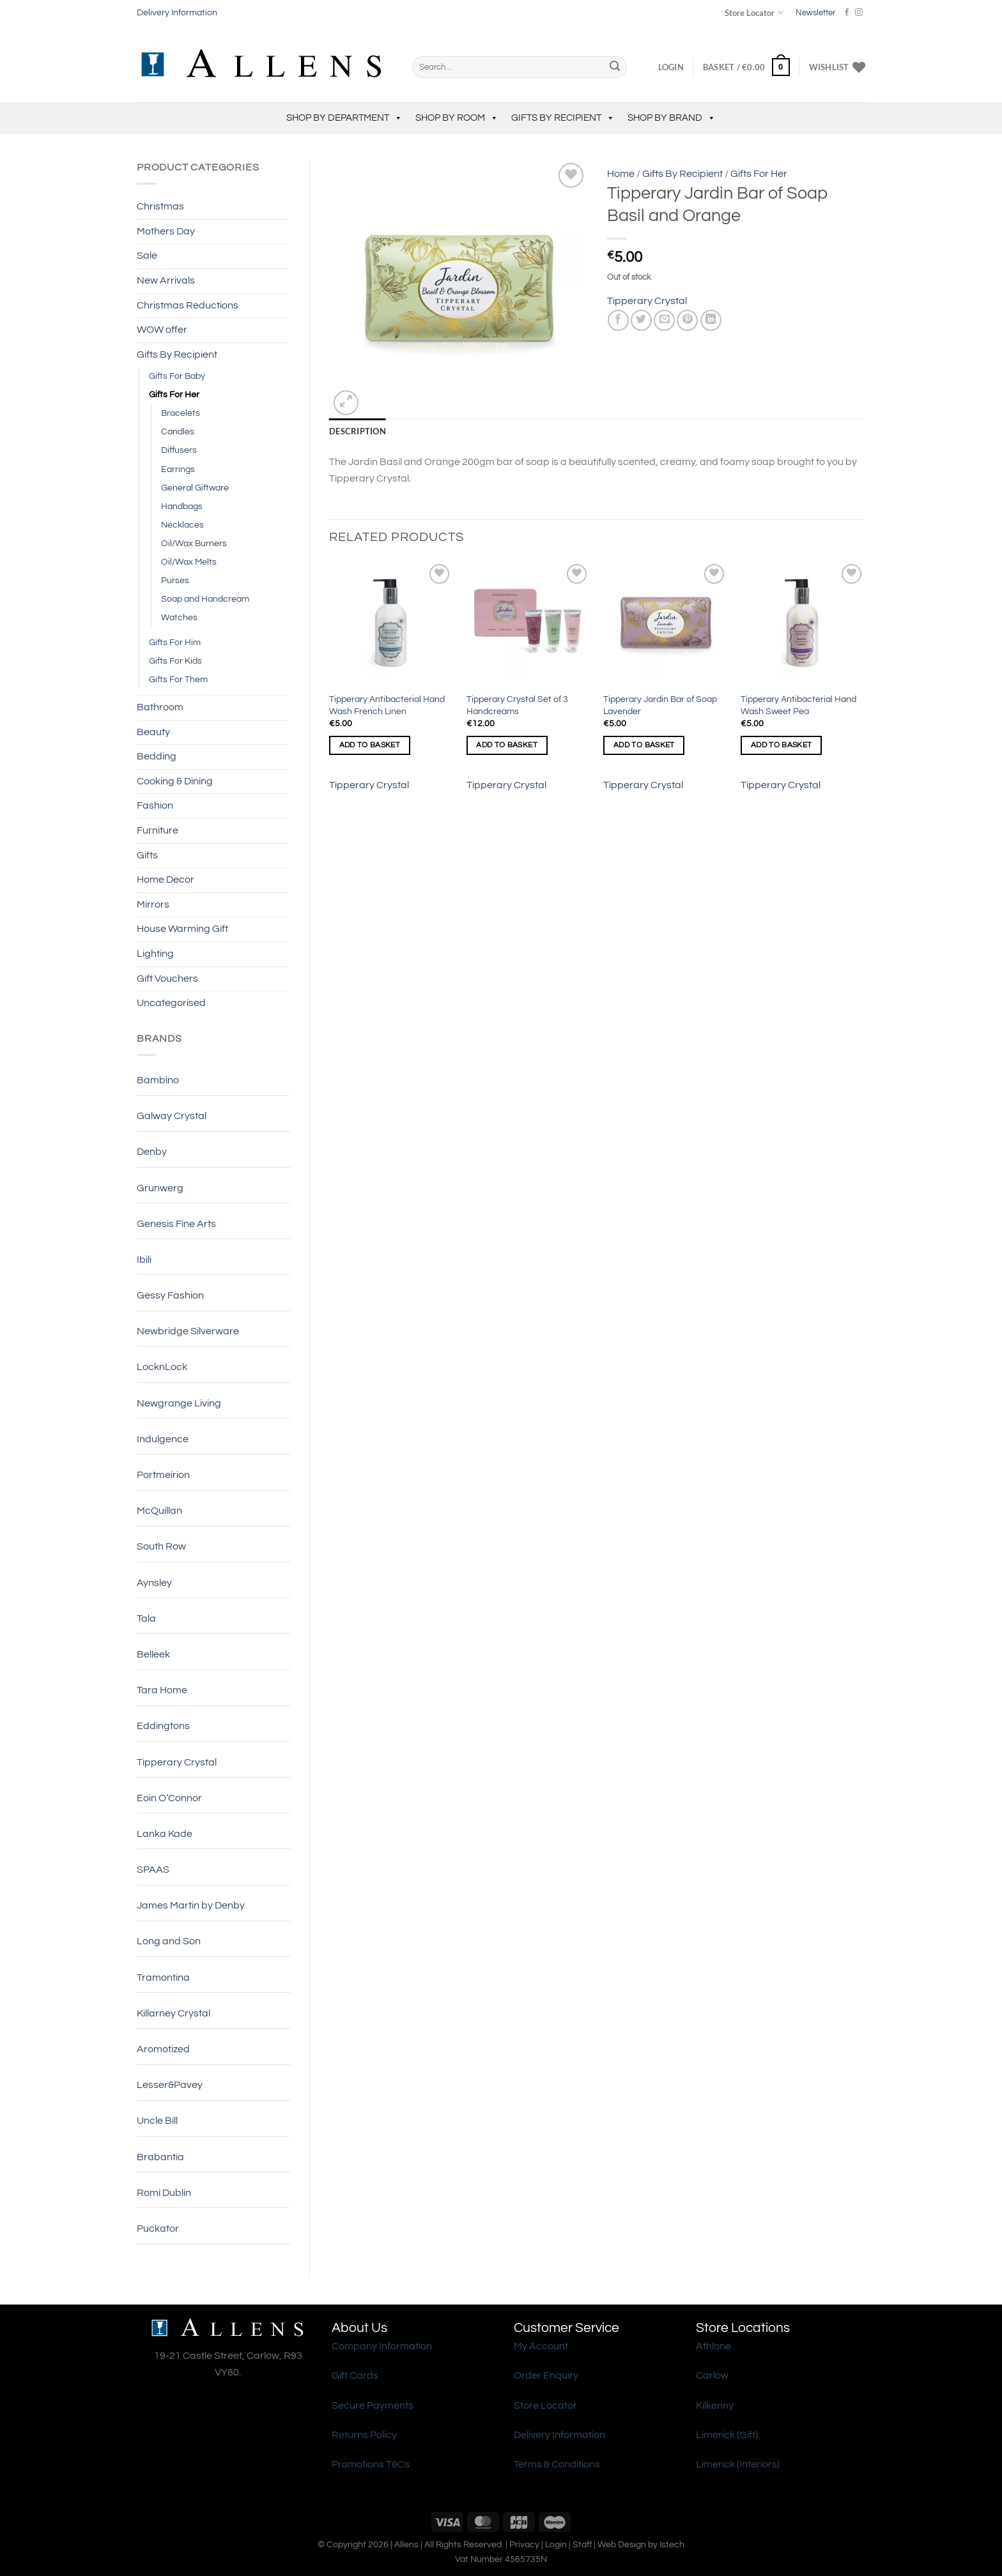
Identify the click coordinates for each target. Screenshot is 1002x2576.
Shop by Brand (672, 118)
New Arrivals (166, 280)
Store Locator (754, 12)
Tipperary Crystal (177, 1762)
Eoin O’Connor (169, 1798)
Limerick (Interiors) (738, 2464)
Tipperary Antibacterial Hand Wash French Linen (387, 705)
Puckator (158, 2228)
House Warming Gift (182, 929)
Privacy (524, 2544)
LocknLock (162, 1367)
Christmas (160, 206)
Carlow (712, 2375)
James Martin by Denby (191, 1905)
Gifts (147, 855)
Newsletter (815, 12)
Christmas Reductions (187, 305)
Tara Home (162, 1690)
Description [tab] (357, 431)
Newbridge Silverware (188, 1331)
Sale (147, 255)
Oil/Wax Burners (194, 543)
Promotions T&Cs (371, 2464)
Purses (175, 580)
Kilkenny (715, 2405)
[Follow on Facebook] (847, 12)
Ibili (144, 1259)
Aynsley (154, 1583)
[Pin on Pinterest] (687, 320)
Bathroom (160, 707)
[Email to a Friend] (664, 320)
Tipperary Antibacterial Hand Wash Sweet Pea (798, 705)
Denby (152, 1152)
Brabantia (160, 2157)
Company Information (382, 2346)
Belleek (153, 1654)
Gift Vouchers (167, 978)
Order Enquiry (546, 2375)
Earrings (178, 469)
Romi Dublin (164, 2193)
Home (621, 174)
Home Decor (165, 879)
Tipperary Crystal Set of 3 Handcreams (517, 705)
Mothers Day (166, 231)
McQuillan (159, 1510)
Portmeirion (163, 1475)
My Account (541, 2346)
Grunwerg (160, 1188)
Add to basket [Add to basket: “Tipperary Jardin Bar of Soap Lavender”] (644, 745)
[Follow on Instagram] (859, 12)
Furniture (157, 830)
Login (556, 2544)
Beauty (153, 732)
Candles (177, 431)
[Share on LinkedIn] (710, 320)
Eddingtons (163, 1726)
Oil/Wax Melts (189, 562)
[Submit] (615, 67)
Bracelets (180, 413)
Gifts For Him (175, 642)
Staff (582, 2544)
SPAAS (153, 1869)
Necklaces (182, 525)
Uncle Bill (157, 2120)
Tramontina (163, 1977)
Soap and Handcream (205, 599)
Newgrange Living (179, 1403)
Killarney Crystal (173, 2013)
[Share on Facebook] (618, 320)
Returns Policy (364, 2435)
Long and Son (169, 1941)
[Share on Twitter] (641, 320)
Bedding (156, 756)
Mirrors (153, 904)
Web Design (621, 2544)
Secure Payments (372, 2405)
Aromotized (163, 2049)
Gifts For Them (178, 679)
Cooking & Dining (175, 781)
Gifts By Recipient (563, 118)
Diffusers (179, 450)
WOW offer (162, 329)
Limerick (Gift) (727, 2435)
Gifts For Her (174, 394)
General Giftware (195, 487)
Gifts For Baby (177, 376)
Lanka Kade (164, 1834)
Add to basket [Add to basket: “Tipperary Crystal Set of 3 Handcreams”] (506, 745)
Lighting (155, 954)
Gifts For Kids (175, 661)
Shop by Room (456, 118)
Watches (179, 617)
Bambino (158, 1080)
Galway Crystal (171, 1116)
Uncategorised (171, 1003)
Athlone (713, 2346)
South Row (161, 1546)
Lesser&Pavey (170, 2085)
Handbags (182, 506)
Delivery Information (177, 12)
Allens (406, 2544)
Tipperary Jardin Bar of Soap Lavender (660, 705)
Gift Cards (355, 2375)
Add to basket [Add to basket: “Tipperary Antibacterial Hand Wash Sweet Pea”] (781, 745)
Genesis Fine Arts (176, 1224)
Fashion (155, 805)
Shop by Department (344, 118)
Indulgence (163, 1439)
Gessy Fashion (170, 1295)
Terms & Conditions (557, 2464)
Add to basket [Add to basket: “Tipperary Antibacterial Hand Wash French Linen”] (370, 745)
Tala (146, 1618)
